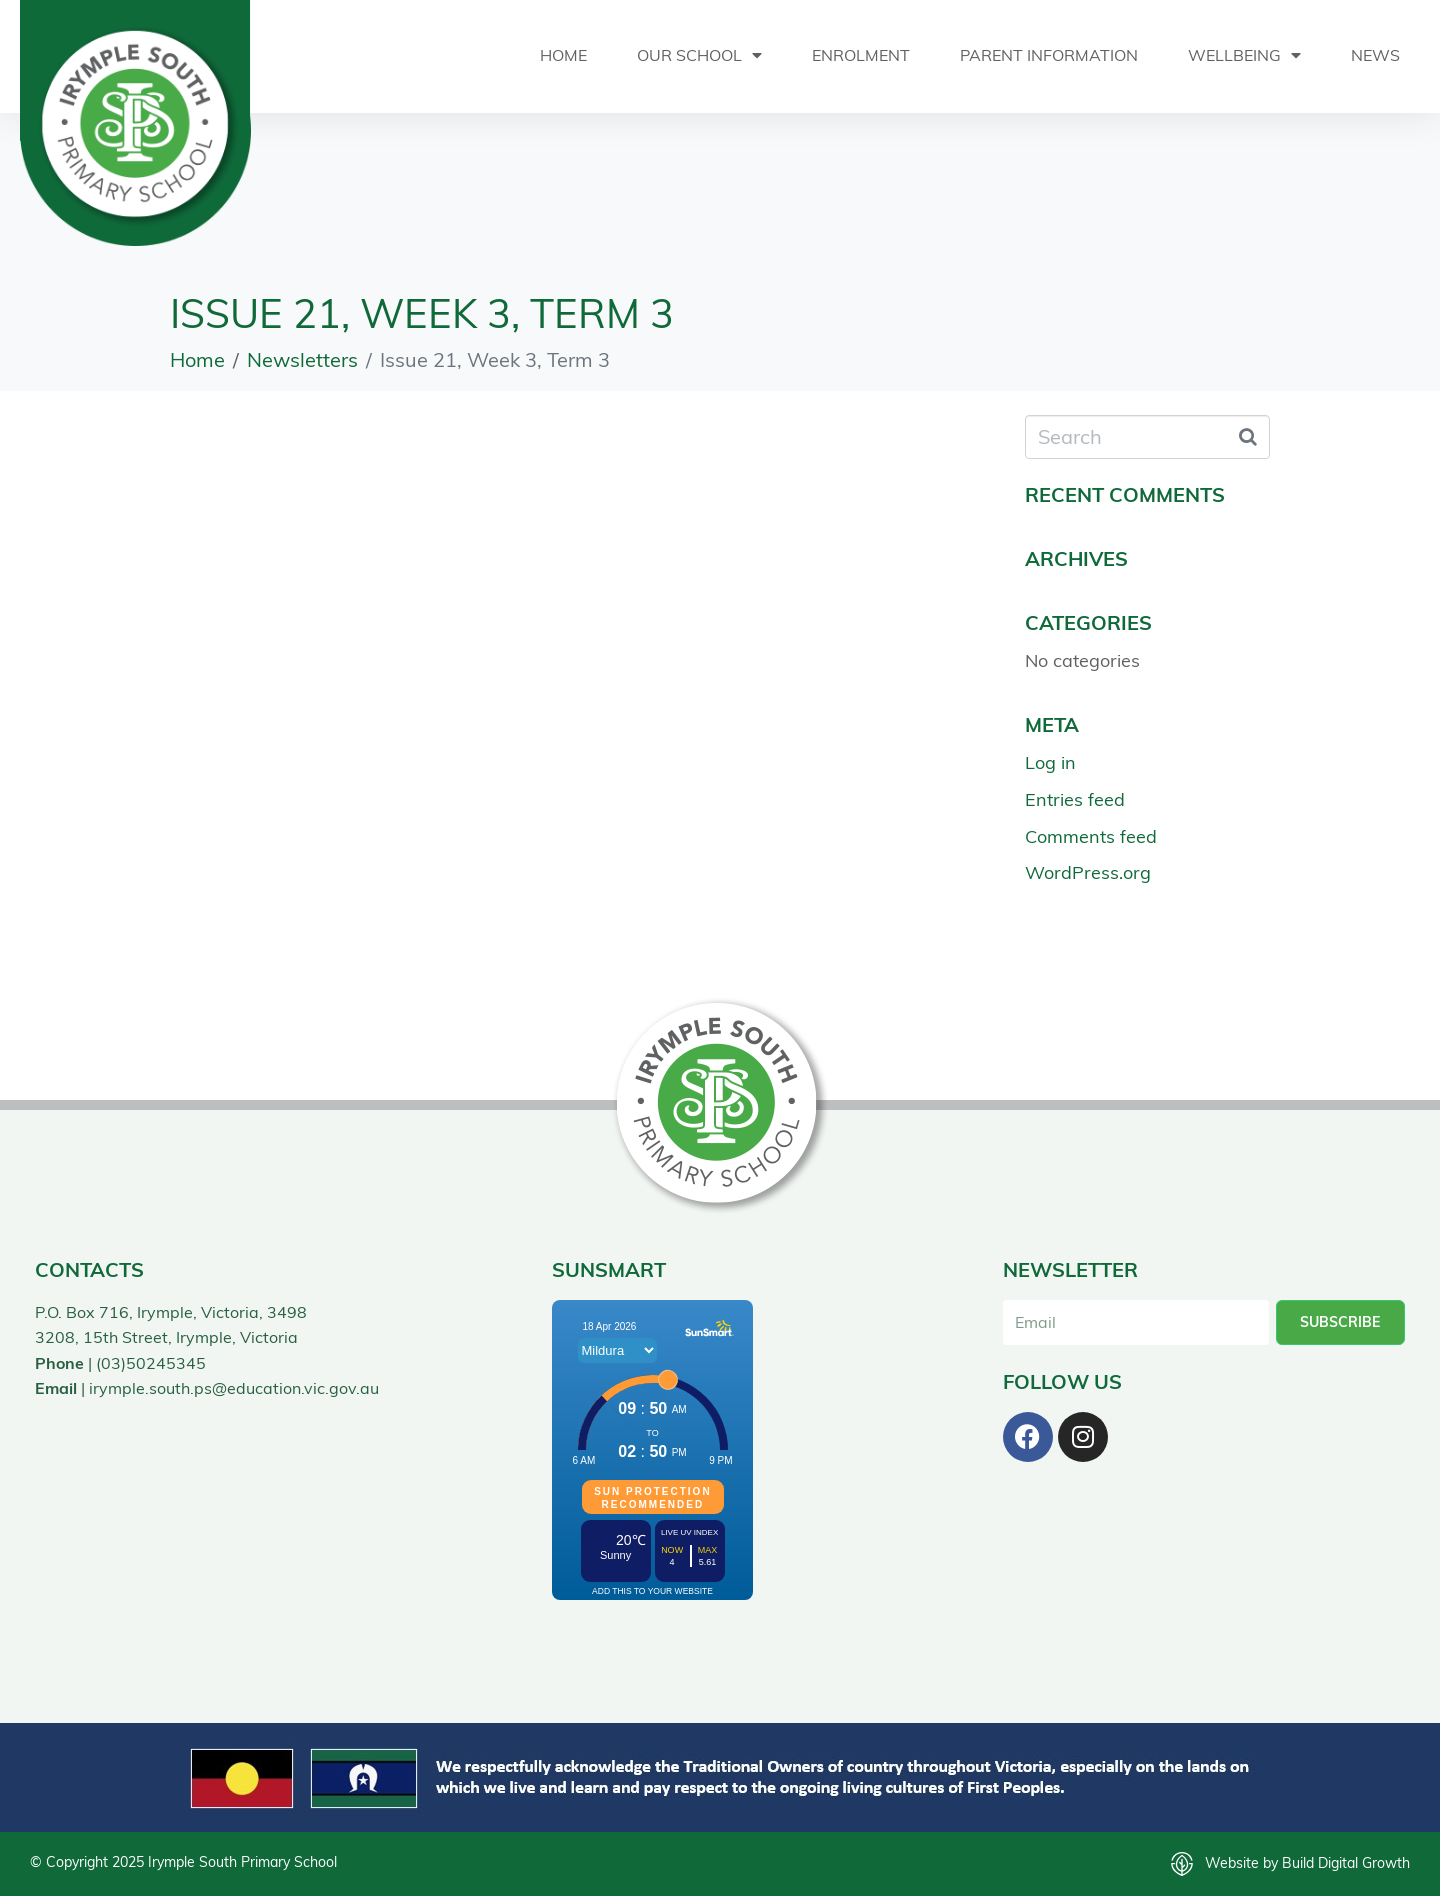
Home (563, 55)
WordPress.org (1088, 872)
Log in (1050, 762)
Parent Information (1049, 55)
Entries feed (1075, 799)
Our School (699, 55)
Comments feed (1091, 836)
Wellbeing (1244, 55)
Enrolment (861, 55)
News (1375, 55)
